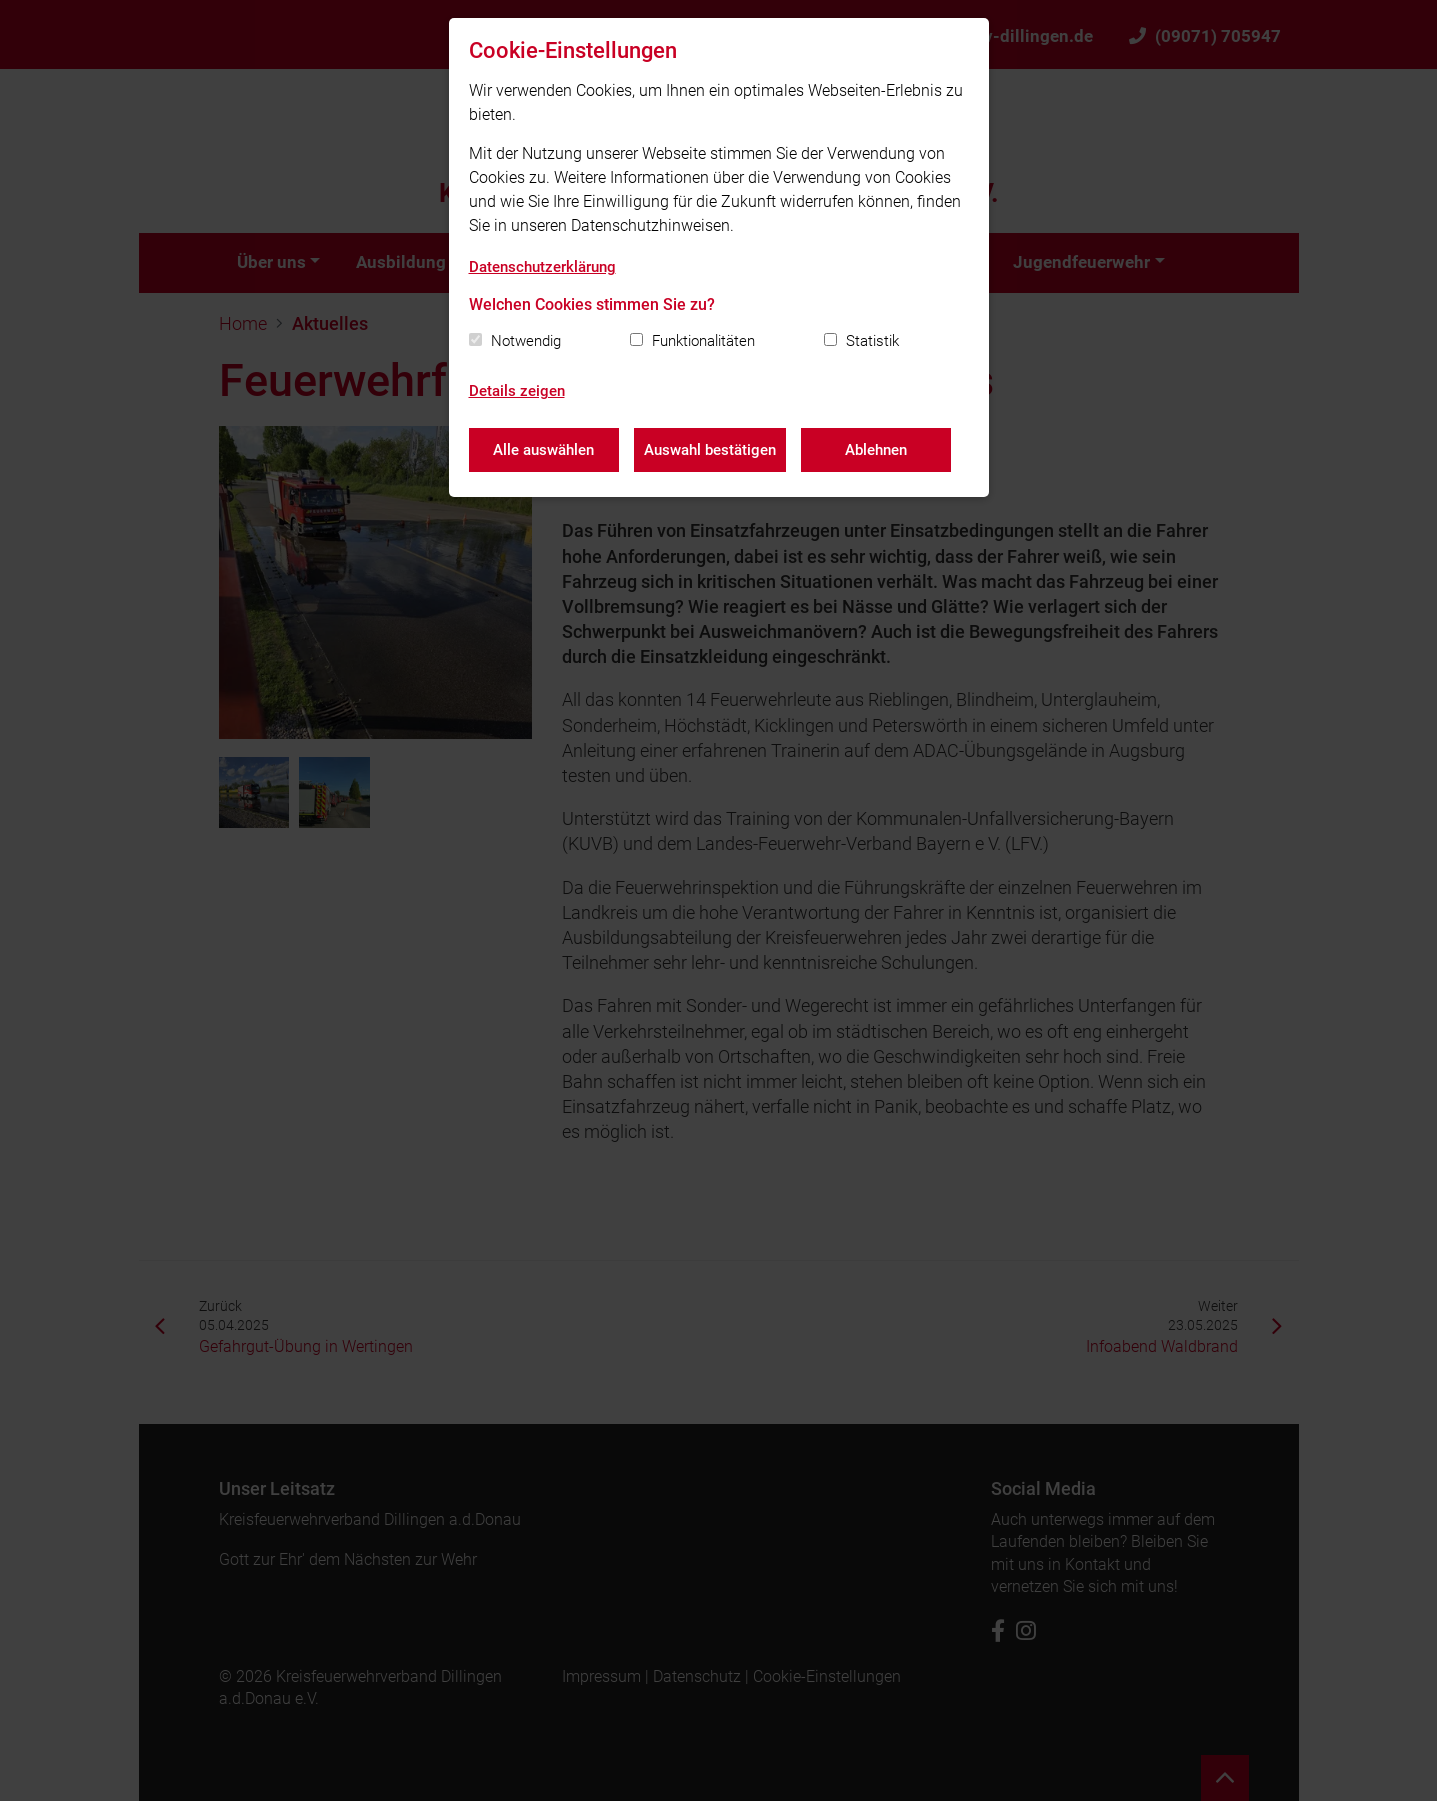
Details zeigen (517, 391)
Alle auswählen (543, 450)
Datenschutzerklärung (542, 267)
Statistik (872, 341)
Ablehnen (876, 450)
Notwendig (526, 341)
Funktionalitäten (703, 341)
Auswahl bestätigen (710, 450)
